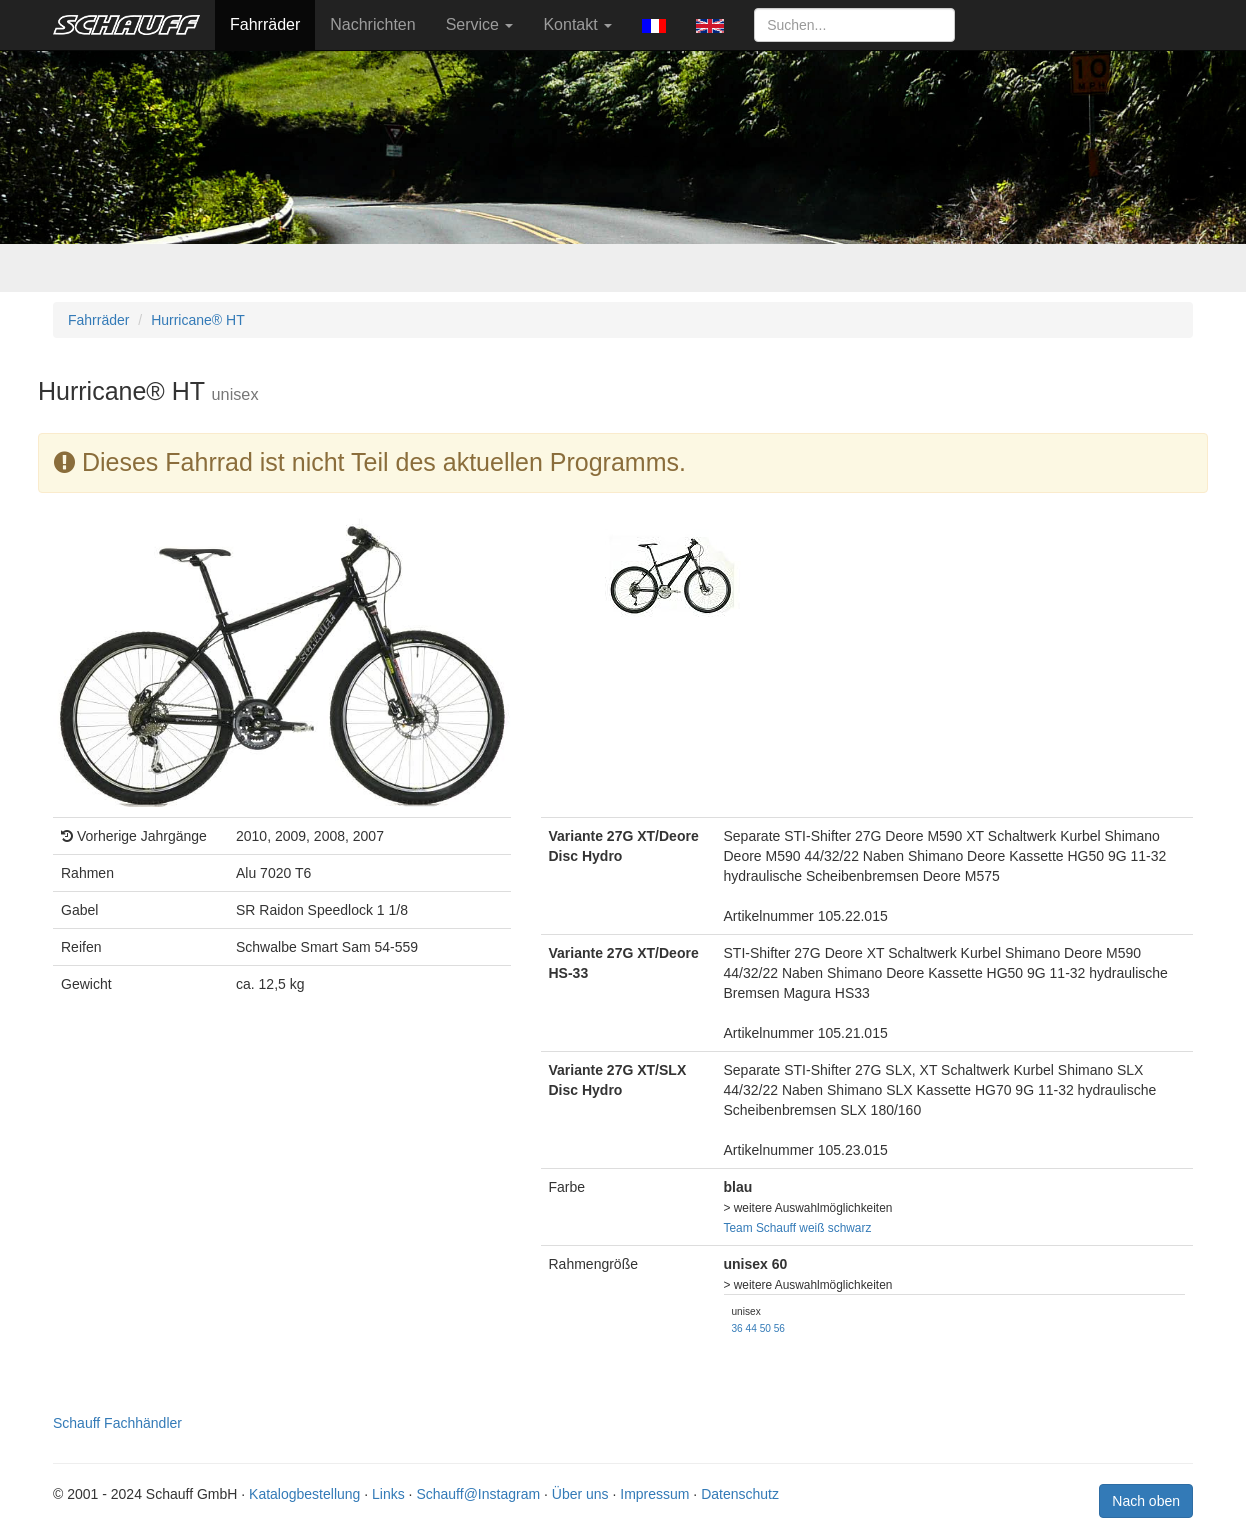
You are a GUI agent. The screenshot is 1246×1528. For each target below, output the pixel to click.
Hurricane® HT (198, 320)
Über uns (580, 1494)
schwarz (850, 1228)
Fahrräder (265, 24)
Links (388, 1494)
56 (779, 1328)
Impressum (654, 1494)
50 (765, 1328)
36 (737, 1328)
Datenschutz (740, 1494)
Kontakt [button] (577, 24)
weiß (811, 1228)
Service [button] (480, 24)
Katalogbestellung (304, 1494)
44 (751, 1328)
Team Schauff (760, 1228)
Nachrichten (372, 24)
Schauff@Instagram (478, 1494)
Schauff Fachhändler (117, 1423)
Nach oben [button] (1146, 1501)
